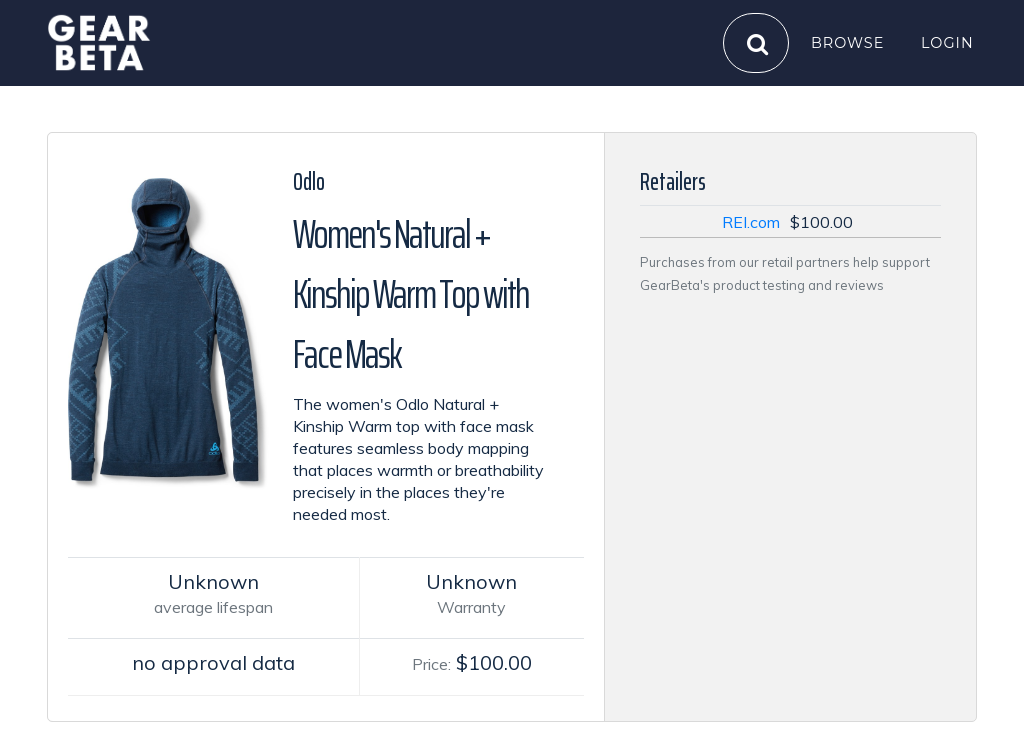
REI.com (751, 222)
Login (947, 42)
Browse (847, 42)
